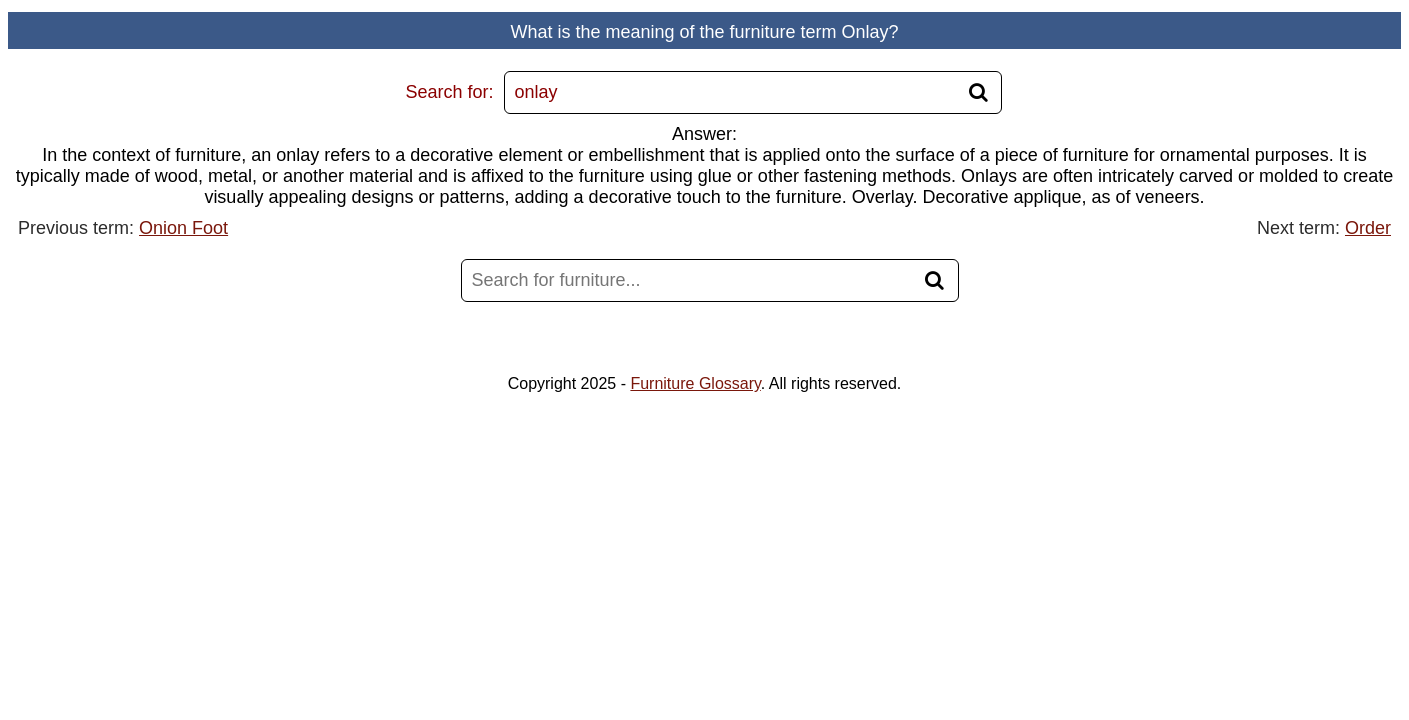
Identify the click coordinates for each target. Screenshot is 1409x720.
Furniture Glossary (695, 383)
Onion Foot (183, 228)
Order (1368, 228)
